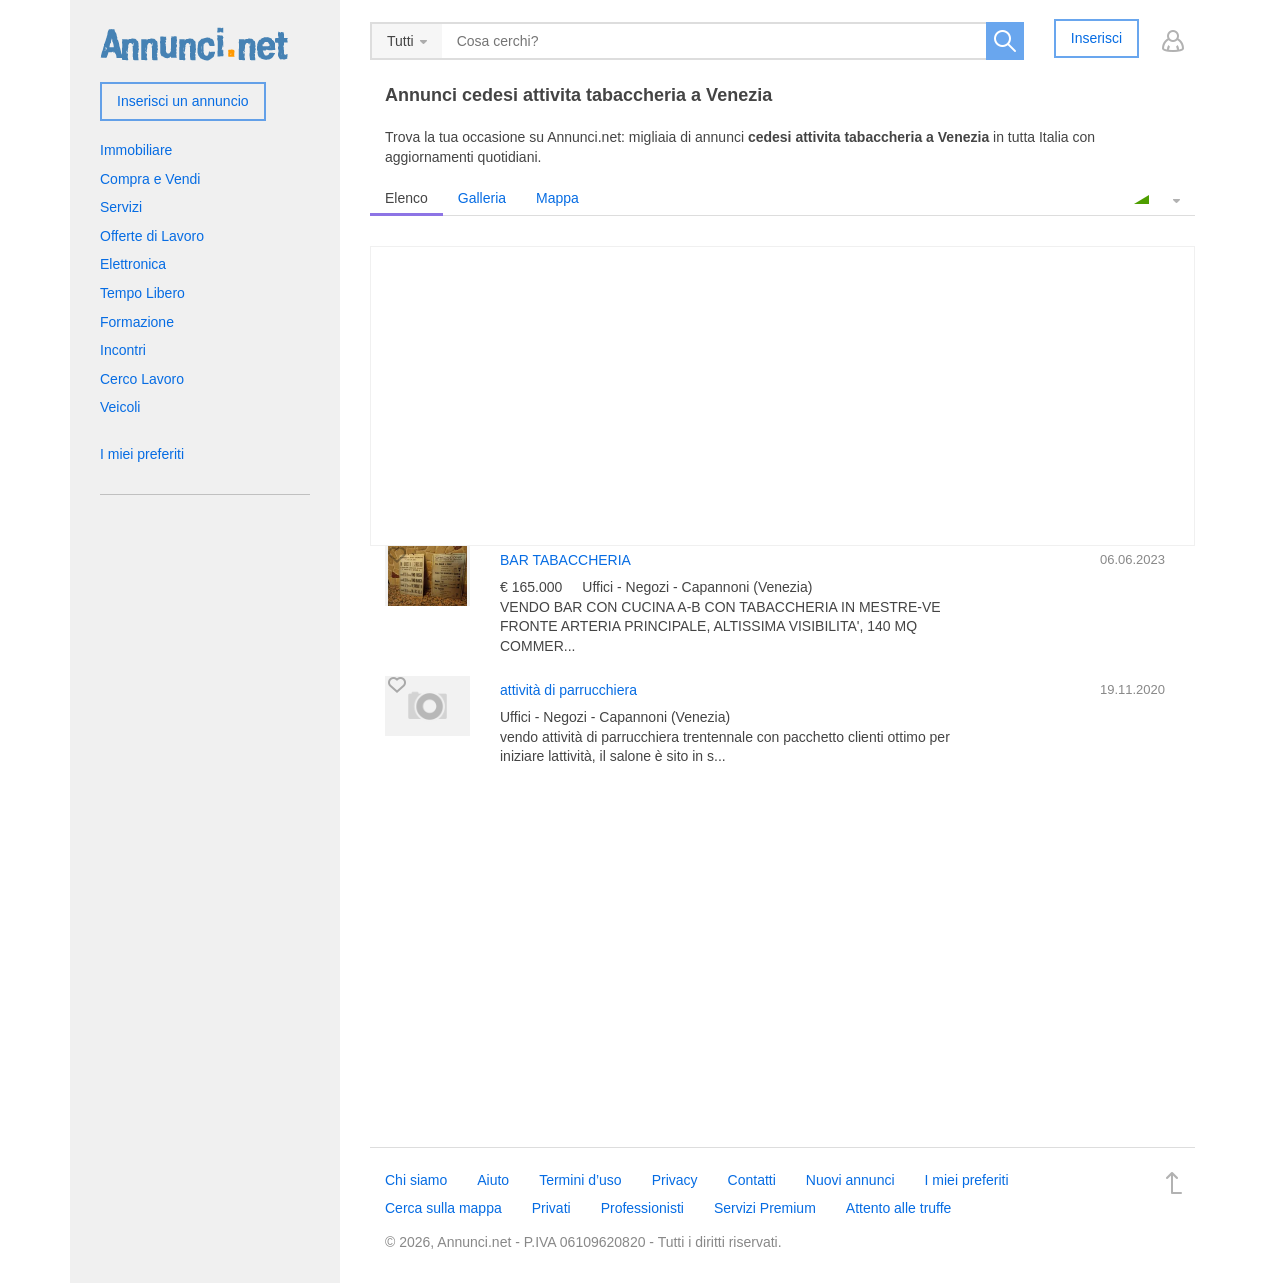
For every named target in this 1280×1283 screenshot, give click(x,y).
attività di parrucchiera (568, 690)
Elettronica (133, 264)
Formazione (137, 322)
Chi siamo (416, 1180)
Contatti (752, 1180)
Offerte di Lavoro (152, 236)
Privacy (675, 1180)
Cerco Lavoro (142, 379)
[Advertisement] (782, 957)
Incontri (123, 350)
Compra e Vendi (150, 179)
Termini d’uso (580, 1180)
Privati (551, 1208)
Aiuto (493, 1180)
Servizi (121, 207)
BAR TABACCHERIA (565, 560)
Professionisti (642, 1208)
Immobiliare (136, 150)
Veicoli (120, 407)
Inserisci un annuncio (183, 101)
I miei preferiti (142, 454)
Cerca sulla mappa (443, 1208)
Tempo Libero (142, 293)
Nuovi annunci (850, 1180)
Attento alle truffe (899, 1208)
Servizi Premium (765, 1208)
